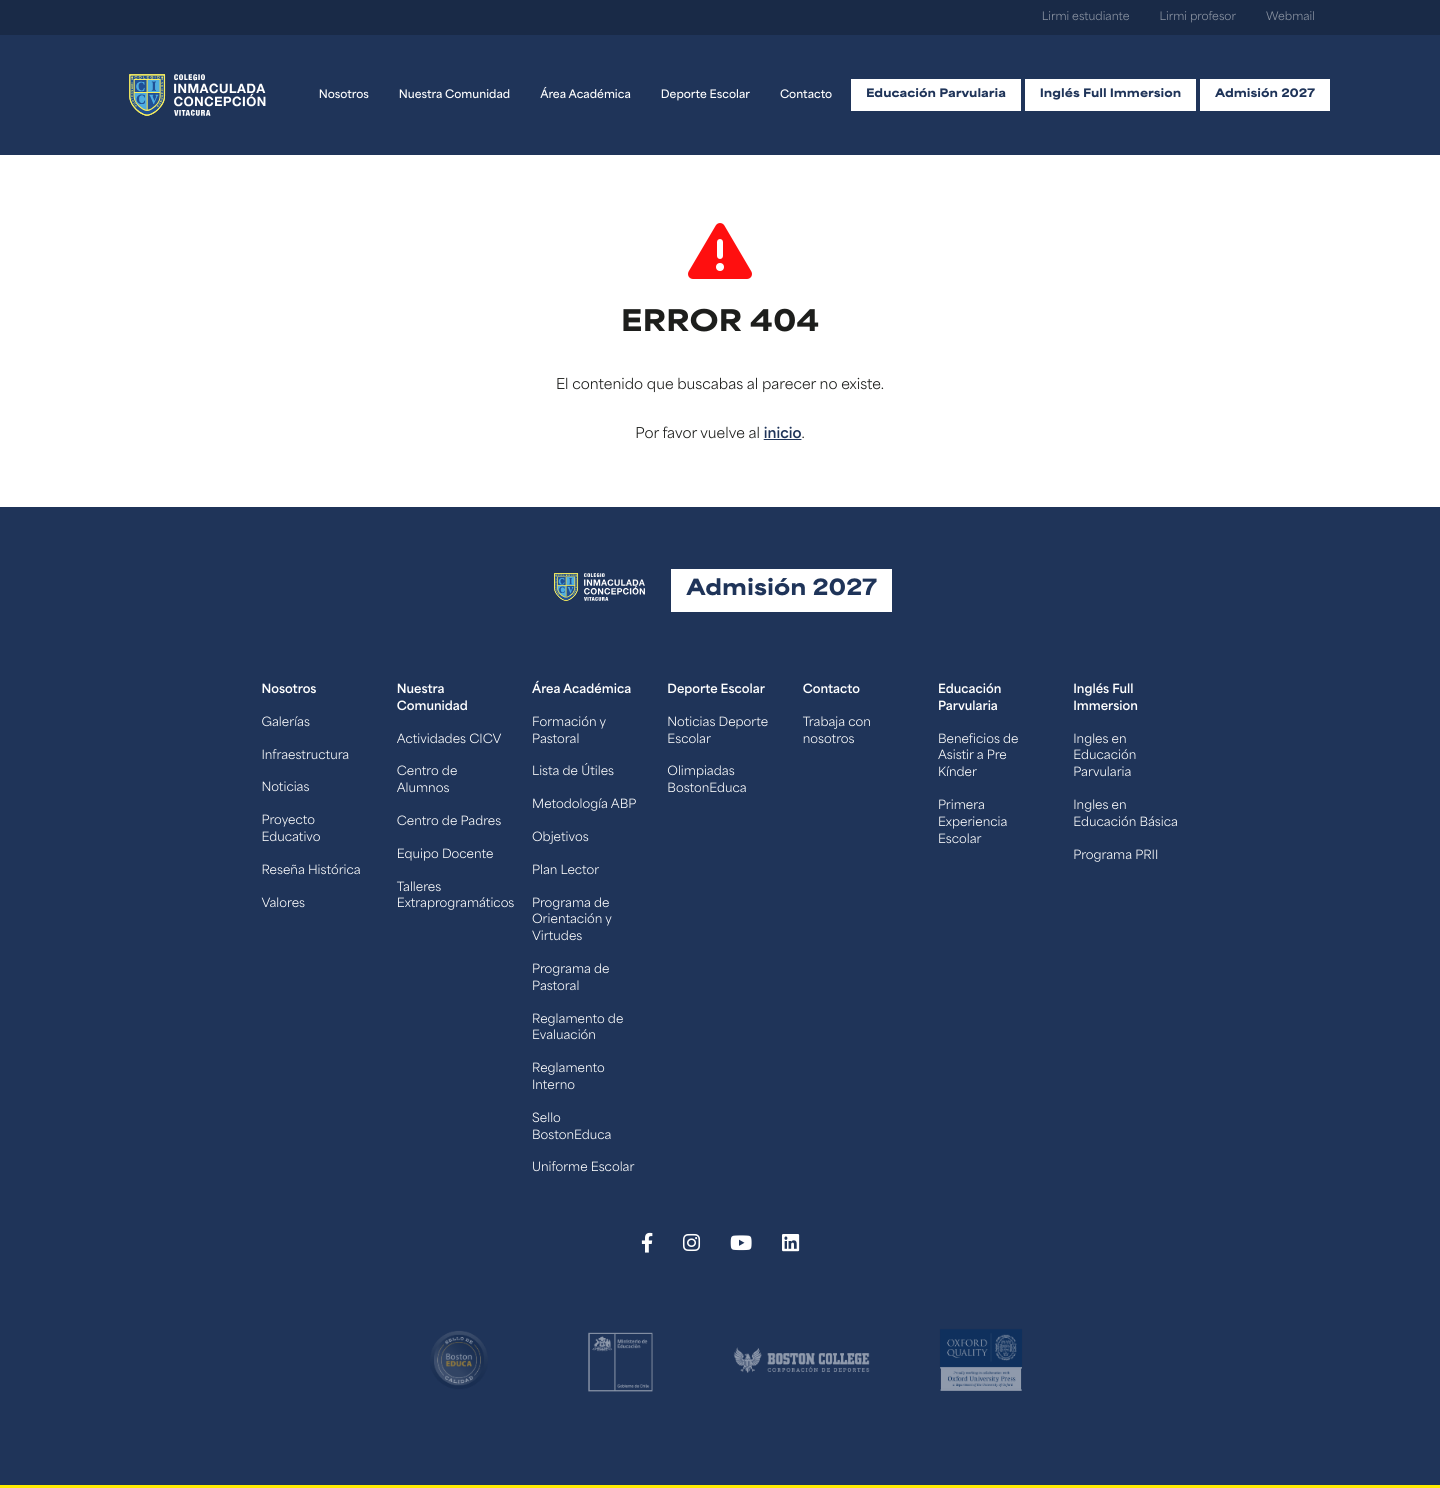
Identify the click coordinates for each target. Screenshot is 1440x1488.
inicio (783, 434)
